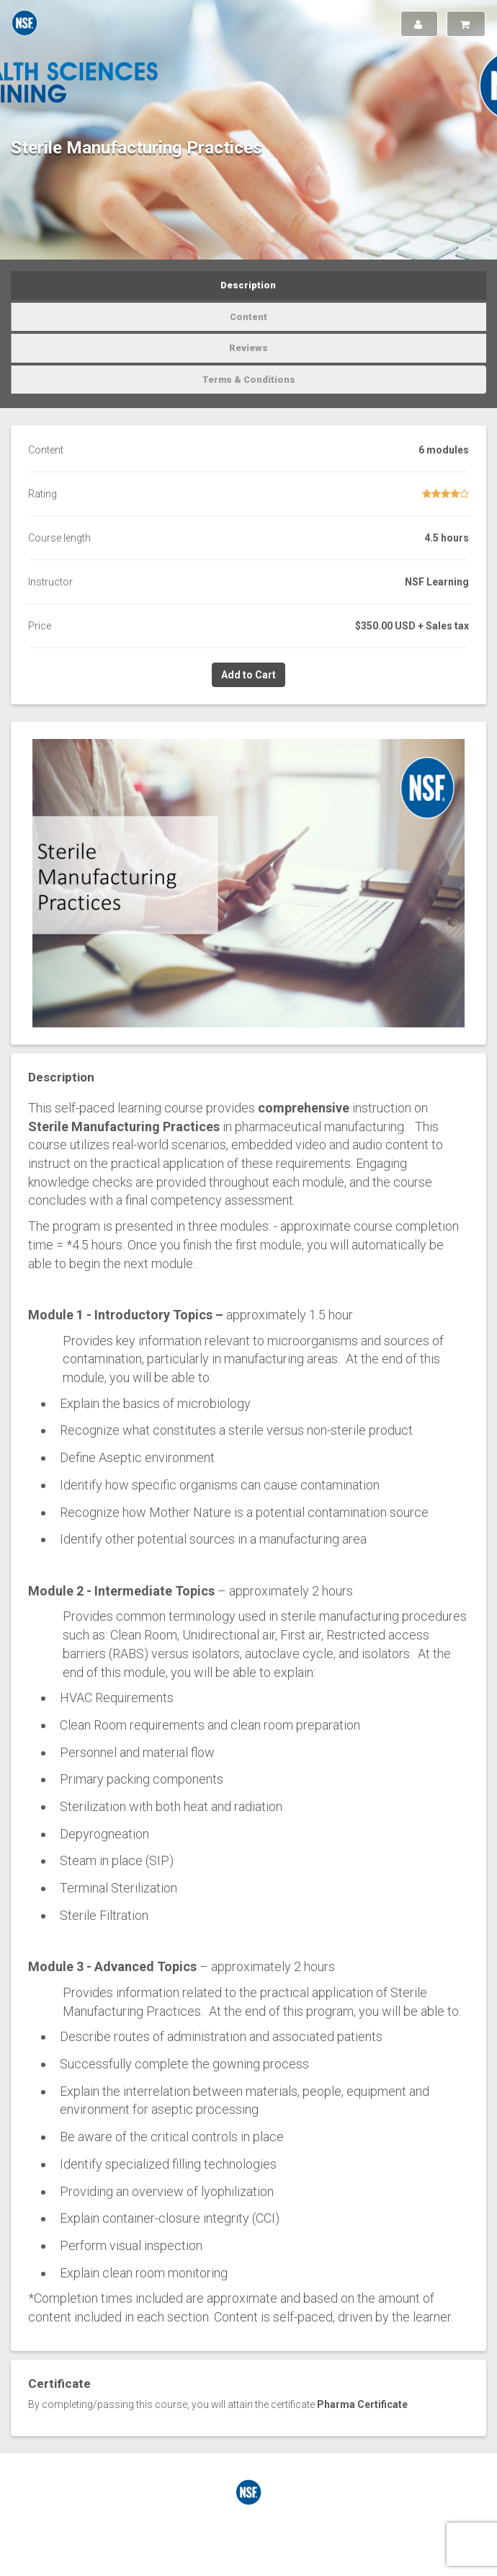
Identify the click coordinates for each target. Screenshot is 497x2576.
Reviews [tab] (248, 347)
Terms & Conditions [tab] (248, 379)
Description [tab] (248, 285)
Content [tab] (248, 316)
